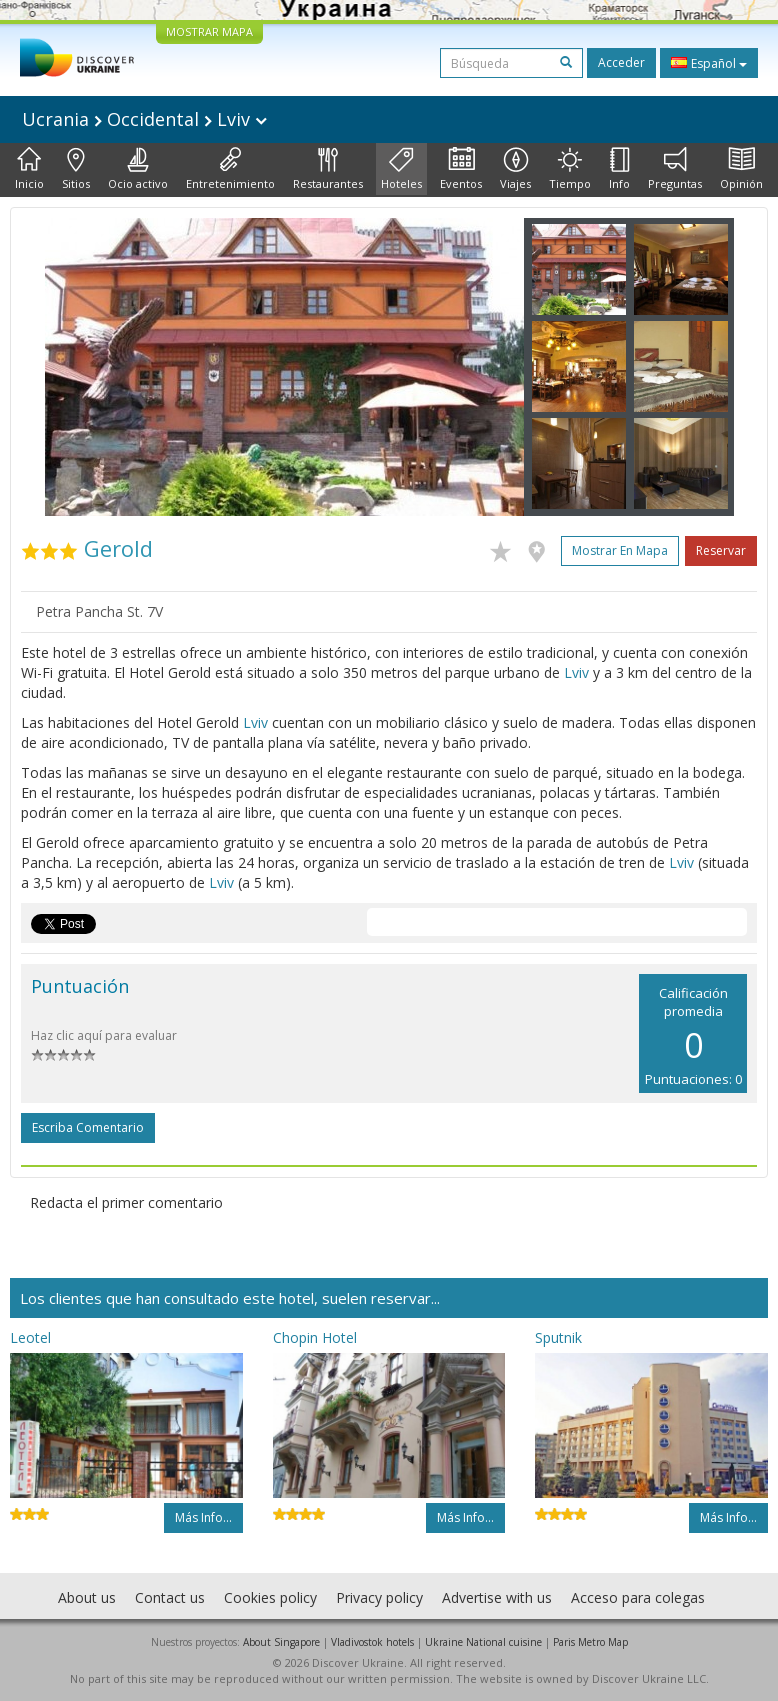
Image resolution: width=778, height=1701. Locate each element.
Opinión (741, 169)
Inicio (29, 169)
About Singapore (281, 1642)
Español (709, 63)
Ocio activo (138, 169)
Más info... (203, 1517)
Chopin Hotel (315, 1337)
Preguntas (675, 169)
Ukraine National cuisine (483, 1642)
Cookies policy (270, 1597)
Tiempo (570, 169)
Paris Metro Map (590, 1642)
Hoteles (401, 169)
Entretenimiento (230, 169)
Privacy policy (379, 1597)
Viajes (515, 169)
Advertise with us (497, 1597)
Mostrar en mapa (620, 550)
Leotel (30, 1337)
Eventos (461, 169)
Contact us (170, 1597)
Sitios (76, 169)
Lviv (576, 672)
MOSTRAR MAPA (209, 31)
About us (87, 1597)
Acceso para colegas (638, 1597)
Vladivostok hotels (372, 1642)
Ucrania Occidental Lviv (144, 119)
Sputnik (558, 1337)
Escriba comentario (88, 1127)
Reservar (721, 550)
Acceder (621, 62)
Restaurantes (328, 169)
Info (619, 169)
